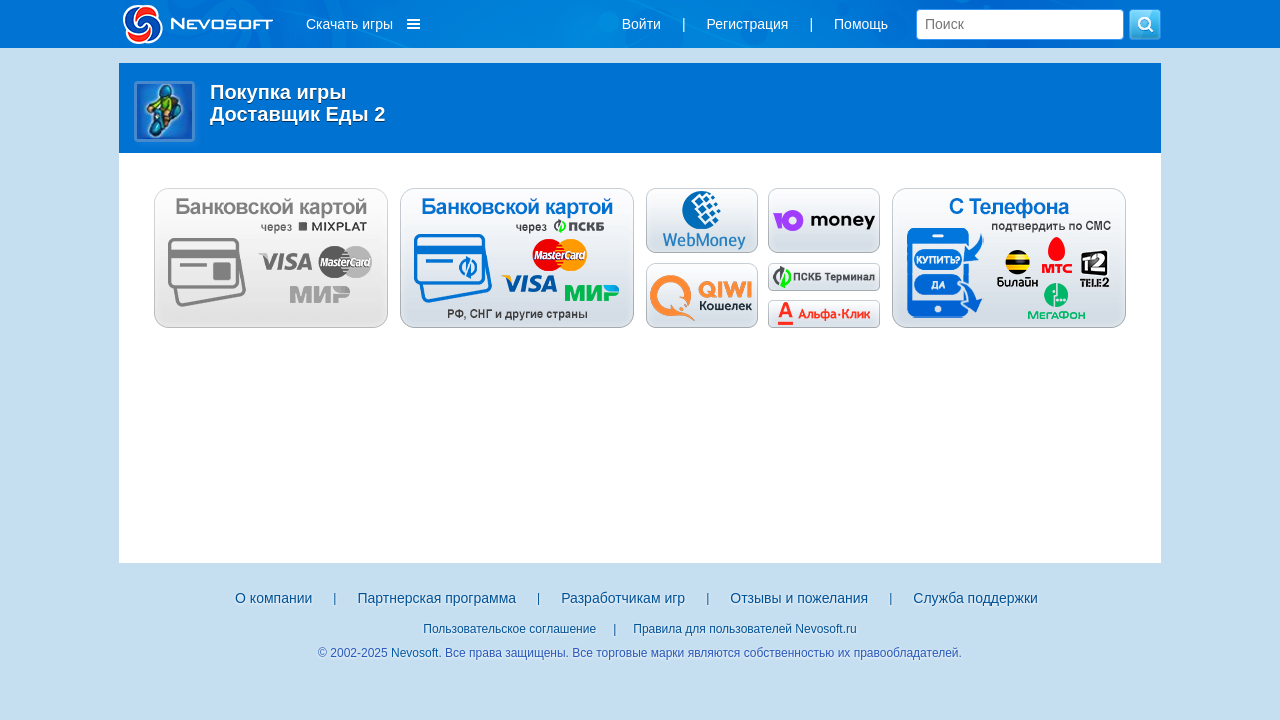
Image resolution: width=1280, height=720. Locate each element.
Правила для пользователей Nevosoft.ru (744, 629)
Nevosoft (414, 653)
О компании (273, 598)
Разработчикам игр (623, 598)
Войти (641, 24)
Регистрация (748, 24)
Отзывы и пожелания (799, 598)
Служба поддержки (975, 598)
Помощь (861, 24)
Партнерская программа (436, 598)
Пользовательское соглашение (509, 629)
